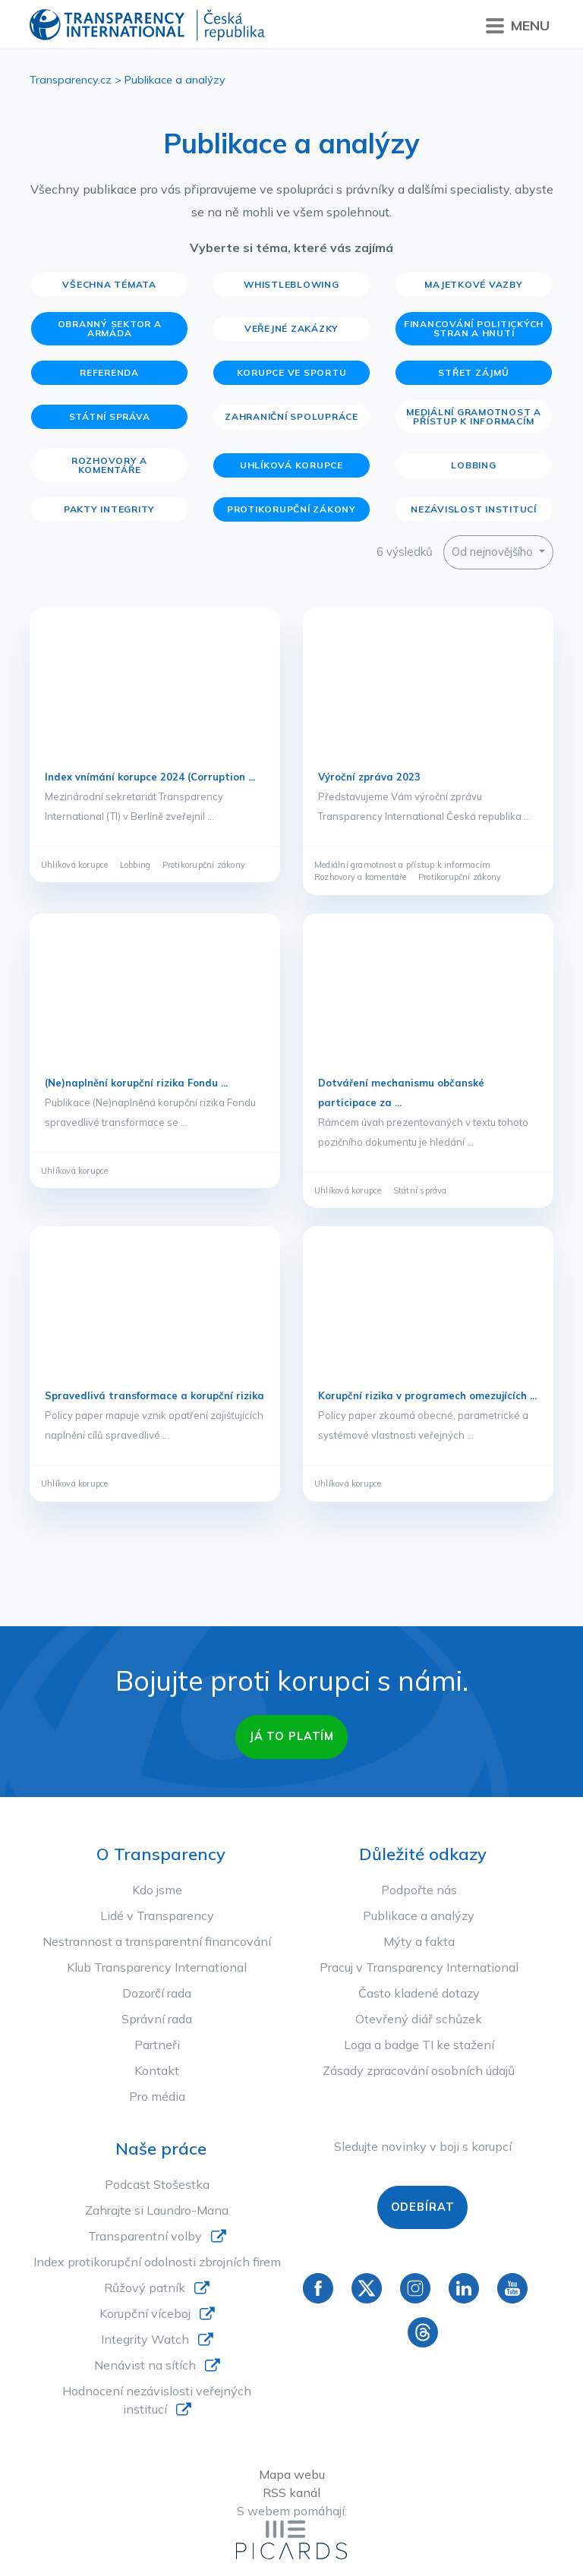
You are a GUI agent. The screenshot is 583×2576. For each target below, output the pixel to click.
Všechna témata (109, 284)
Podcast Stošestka (157, 2184)
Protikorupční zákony (291, 509)
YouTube (512, 2288)
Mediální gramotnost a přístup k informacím (473, 416)
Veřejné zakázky (291, 328)
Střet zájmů (473, 372)
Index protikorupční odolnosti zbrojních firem (157, 2261)
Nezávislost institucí (474, 509)
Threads (423, 2332)
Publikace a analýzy (418, 1915)
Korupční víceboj (145, 2313)
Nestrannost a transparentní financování (157, 1941)
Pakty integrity (109, 509)
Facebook (318, 2288)
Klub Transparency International (157, 1967)
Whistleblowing (291, 284)
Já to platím (291, 1736)
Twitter (366, 2288)
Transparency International (147, 26)
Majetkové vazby (473, 284)
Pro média (157, 2096)
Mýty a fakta (419, 1941)
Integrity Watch (145, 2339)
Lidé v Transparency (157, 1915)
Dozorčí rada (156, 1993)
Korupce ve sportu (292, 372)
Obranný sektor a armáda (110, 328)
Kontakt (156, 2070)
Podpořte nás (419, 1889)
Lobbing (473, 465)
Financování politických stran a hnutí (474, 328)
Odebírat (423, 2207)
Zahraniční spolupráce (291, 416)
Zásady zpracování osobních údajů (419, 2070)
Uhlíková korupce (291, 465)
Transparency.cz (71, 80)
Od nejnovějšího (494, 551)
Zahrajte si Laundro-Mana (156, 2210)
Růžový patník (144, 2287)
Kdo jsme (157, 1889)
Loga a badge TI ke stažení (419, 2044)
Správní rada (156, 2018)
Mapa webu (292, 2474)
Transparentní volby (145, 2235)
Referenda (109, 372)
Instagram (415, 2288)
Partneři (157, 2044)
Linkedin (464, 2288)
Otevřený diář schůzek (418, 2018)
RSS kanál (291, 2492)
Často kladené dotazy (419, 1993)
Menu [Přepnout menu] (518, 26)
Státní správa (109, 416)
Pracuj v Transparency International (419, 1967)
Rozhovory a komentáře (109, 465)
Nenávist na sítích (145, 2365)
